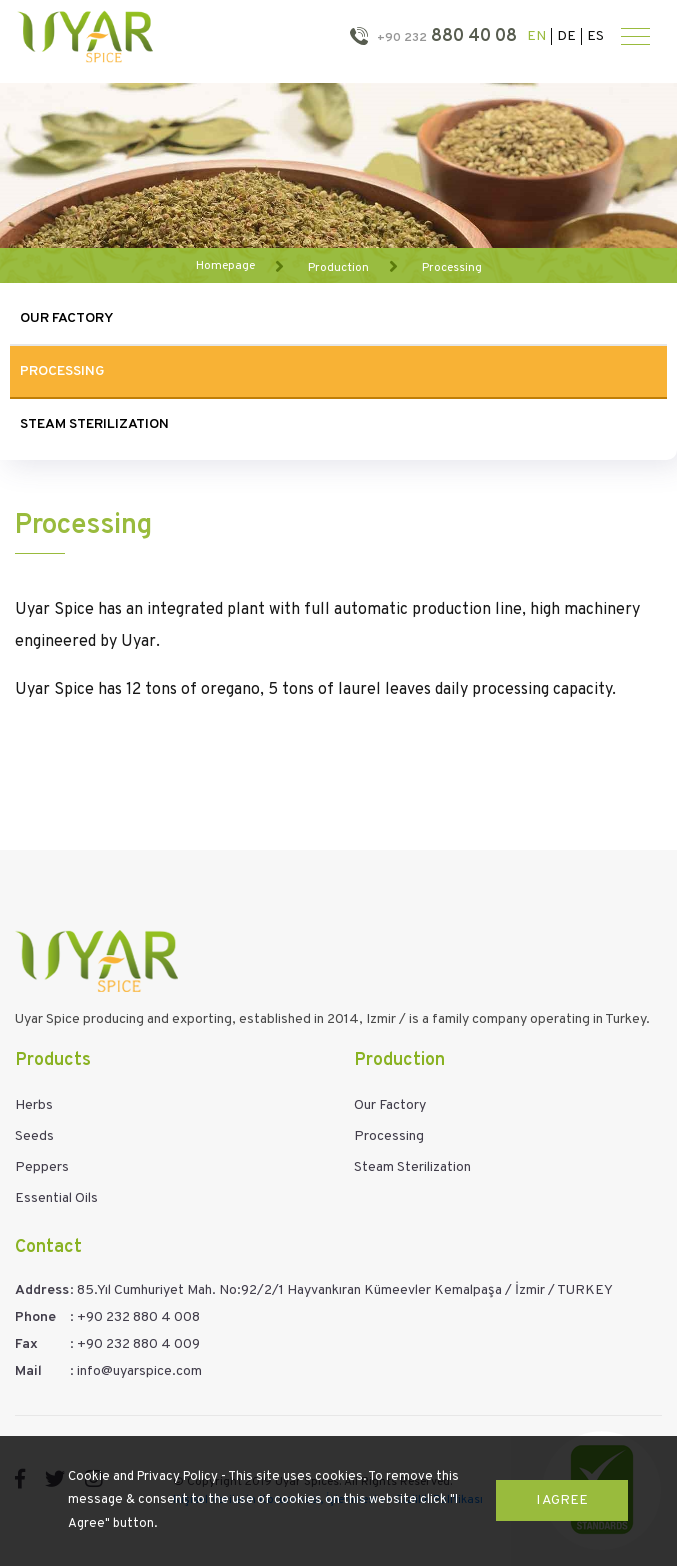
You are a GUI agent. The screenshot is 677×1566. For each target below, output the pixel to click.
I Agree (562, 1500)
